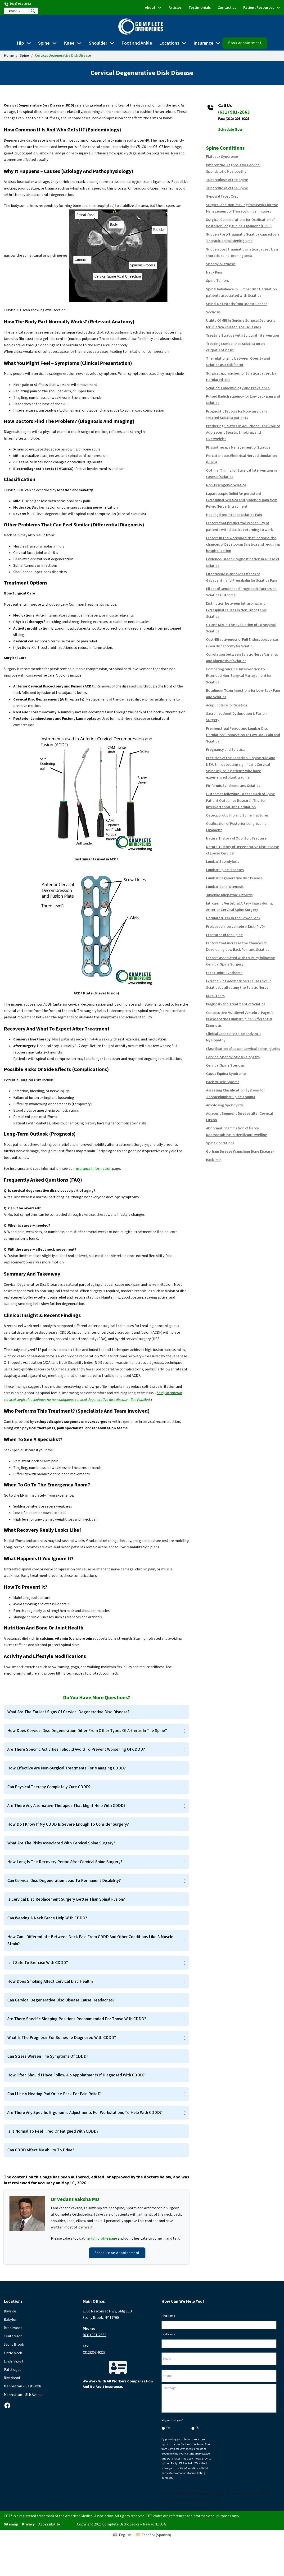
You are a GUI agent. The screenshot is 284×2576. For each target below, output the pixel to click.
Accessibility (49, 2533)
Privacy (28, 2533)
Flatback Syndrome (222, 156)
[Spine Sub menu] (54, 43)
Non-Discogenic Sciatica (226, 485)
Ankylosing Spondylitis (224, 1105)
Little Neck (13, 2353)
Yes (168, 2437)
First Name (170, 2316)
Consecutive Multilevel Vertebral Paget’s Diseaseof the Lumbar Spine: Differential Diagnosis (239, 1019)
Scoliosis (213, 312)
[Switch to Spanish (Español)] (163, 2554)
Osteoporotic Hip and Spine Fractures (237, 815)
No (197, 2437)
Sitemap (11, 2533)
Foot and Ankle (137, 43)
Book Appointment (244, 43)
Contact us (227, 7)
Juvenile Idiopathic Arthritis (229, 895)
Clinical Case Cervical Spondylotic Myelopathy (233, 1037)
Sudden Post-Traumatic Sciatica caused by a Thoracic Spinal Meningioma (242, 237)
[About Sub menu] (160, 7)
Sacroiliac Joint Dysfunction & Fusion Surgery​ (236, 717)
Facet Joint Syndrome (224, 972)
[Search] (51, 11)
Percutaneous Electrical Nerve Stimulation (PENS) (241, 459)
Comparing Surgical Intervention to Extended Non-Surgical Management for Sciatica (239, 676)
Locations (169, 43)
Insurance (203, 43)
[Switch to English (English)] (112, 2554)
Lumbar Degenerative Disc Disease (234, 878)
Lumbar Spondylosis (222, 861)
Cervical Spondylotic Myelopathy (233, 1057)
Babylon (10, 2319)
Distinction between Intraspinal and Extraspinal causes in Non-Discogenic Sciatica (236, 610)
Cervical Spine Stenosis (225, 1065)
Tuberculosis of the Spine (227, 179)
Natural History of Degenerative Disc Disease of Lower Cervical (242, 850)
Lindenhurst (13, 2361)
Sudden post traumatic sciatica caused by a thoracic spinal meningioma (242, 252)
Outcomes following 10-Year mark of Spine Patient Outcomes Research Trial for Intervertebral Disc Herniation (240, 800)
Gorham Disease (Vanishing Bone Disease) (240, 1151)
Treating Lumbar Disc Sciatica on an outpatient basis (235, 347)
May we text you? (174, 2429)
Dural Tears (215, 995)
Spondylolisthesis (220, 264)
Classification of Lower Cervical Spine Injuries (243, 1048)
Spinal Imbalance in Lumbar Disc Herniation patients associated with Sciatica (241, 292)
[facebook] (7, 2405)
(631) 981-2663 (234, 112)
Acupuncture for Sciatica (226, 705)
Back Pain (213, 1159)
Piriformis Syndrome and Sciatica (233, 785)
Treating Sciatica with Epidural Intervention (242, 335)
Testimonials (200, 7)
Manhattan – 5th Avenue (23, 2394)
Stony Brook (14, 2344)
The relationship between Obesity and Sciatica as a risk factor (238, 361)
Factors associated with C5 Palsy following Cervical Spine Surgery (240, 961)
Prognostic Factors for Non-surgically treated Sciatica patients (236, 414)
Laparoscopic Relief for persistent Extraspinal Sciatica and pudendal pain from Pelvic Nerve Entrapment (241, 500)
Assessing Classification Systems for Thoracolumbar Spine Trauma (235, 1093)
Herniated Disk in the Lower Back (233, 918)
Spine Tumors (217, 280)
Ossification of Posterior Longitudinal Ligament (236, 827)
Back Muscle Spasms (222, 1082)
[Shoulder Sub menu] (112, 43)
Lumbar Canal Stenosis (224, 886)
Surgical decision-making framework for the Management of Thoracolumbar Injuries (242, 208)
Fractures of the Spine (224, 935)
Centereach (13, 2336)
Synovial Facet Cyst (222, 196)
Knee (69, 43)
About (150, 7)
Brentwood (13, 2327)
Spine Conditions (220, 1143)
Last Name (170, 2334)
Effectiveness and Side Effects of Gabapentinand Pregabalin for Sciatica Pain (241, 577)
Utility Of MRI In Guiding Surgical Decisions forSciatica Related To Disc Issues (240, 324)
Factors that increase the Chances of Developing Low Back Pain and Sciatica (237, 946)
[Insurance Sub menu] (218, 43)
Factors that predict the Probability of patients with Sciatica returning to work (239, 526)
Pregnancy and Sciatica (225, 749)
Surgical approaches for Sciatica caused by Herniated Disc (241, 376)
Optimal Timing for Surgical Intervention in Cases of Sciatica (241, 473)
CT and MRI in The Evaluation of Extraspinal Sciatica (241, 628)
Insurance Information (93, 1168)
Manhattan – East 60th (22, 2386)
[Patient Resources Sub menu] (278, 7)
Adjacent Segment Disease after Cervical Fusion (239, 1117)
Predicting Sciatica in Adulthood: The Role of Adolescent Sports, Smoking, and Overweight (243, 432)
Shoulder (98, 43)
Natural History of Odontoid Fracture (236, 838)
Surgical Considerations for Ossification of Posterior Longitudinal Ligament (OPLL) (240, 223)
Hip (20, 43)
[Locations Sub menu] (184, 43)
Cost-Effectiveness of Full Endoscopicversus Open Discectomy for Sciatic (242, 643)
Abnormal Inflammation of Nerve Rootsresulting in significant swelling (236, 1131)
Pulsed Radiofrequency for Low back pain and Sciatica (243, 399)
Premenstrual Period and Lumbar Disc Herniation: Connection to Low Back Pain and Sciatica (243, 735)
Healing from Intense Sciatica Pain (234, 514)
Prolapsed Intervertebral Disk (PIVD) (235, 926)
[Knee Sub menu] (79, 43)
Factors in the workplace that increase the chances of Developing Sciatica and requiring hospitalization (243, 544)
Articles (175, 7)
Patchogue (12, 2369)
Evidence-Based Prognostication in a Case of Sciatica (242, 562)
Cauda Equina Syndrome (226, 1073)
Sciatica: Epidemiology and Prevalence (238, 388)
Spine (44, 43)
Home (9, 55)
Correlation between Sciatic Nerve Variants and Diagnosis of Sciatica (242, 658)
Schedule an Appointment (117, 2253)
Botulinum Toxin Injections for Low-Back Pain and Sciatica (243, 694)
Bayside (10, 2311)
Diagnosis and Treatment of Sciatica (235, 1004)
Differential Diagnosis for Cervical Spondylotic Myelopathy (233, 168)
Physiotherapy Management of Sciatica (238, 447)
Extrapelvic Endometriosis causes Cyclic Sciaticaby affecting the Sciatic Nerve (238, 984)
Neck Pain (214, 272)
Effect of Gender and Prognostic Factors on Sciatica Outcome (241, 592)
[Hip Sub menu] (28, 43)
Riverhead (12, 2378)
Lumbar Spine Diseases (225, 870)
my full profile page (101, 2238)
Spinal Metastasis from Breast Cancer (236, 303)
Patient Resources (258, 7)
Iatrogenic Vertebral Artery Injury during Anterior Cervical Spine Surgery (239, 906)
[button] (96, 1712)
